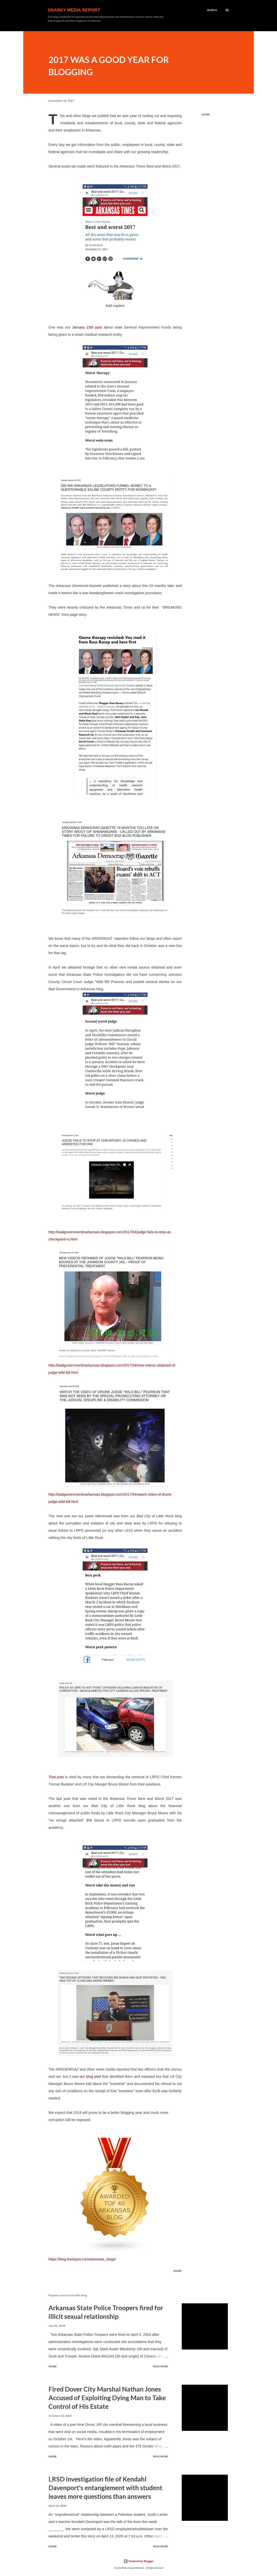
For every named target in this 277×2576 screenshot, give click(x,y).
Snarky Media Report (74, 10)
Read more (160, 2366)
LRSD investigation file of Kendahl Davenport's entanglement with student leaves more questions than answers (105, 2487)
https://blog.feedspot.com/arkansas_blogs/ (82, 2259)
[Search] (212, 10)
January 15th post (87, 327)
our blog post (90, 2076)
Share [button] (206, 114)
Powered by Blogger (138, 2561)
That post (56, 1777)
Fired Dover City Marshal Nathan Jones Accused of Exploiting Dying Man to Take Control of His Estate (107, 2397)
